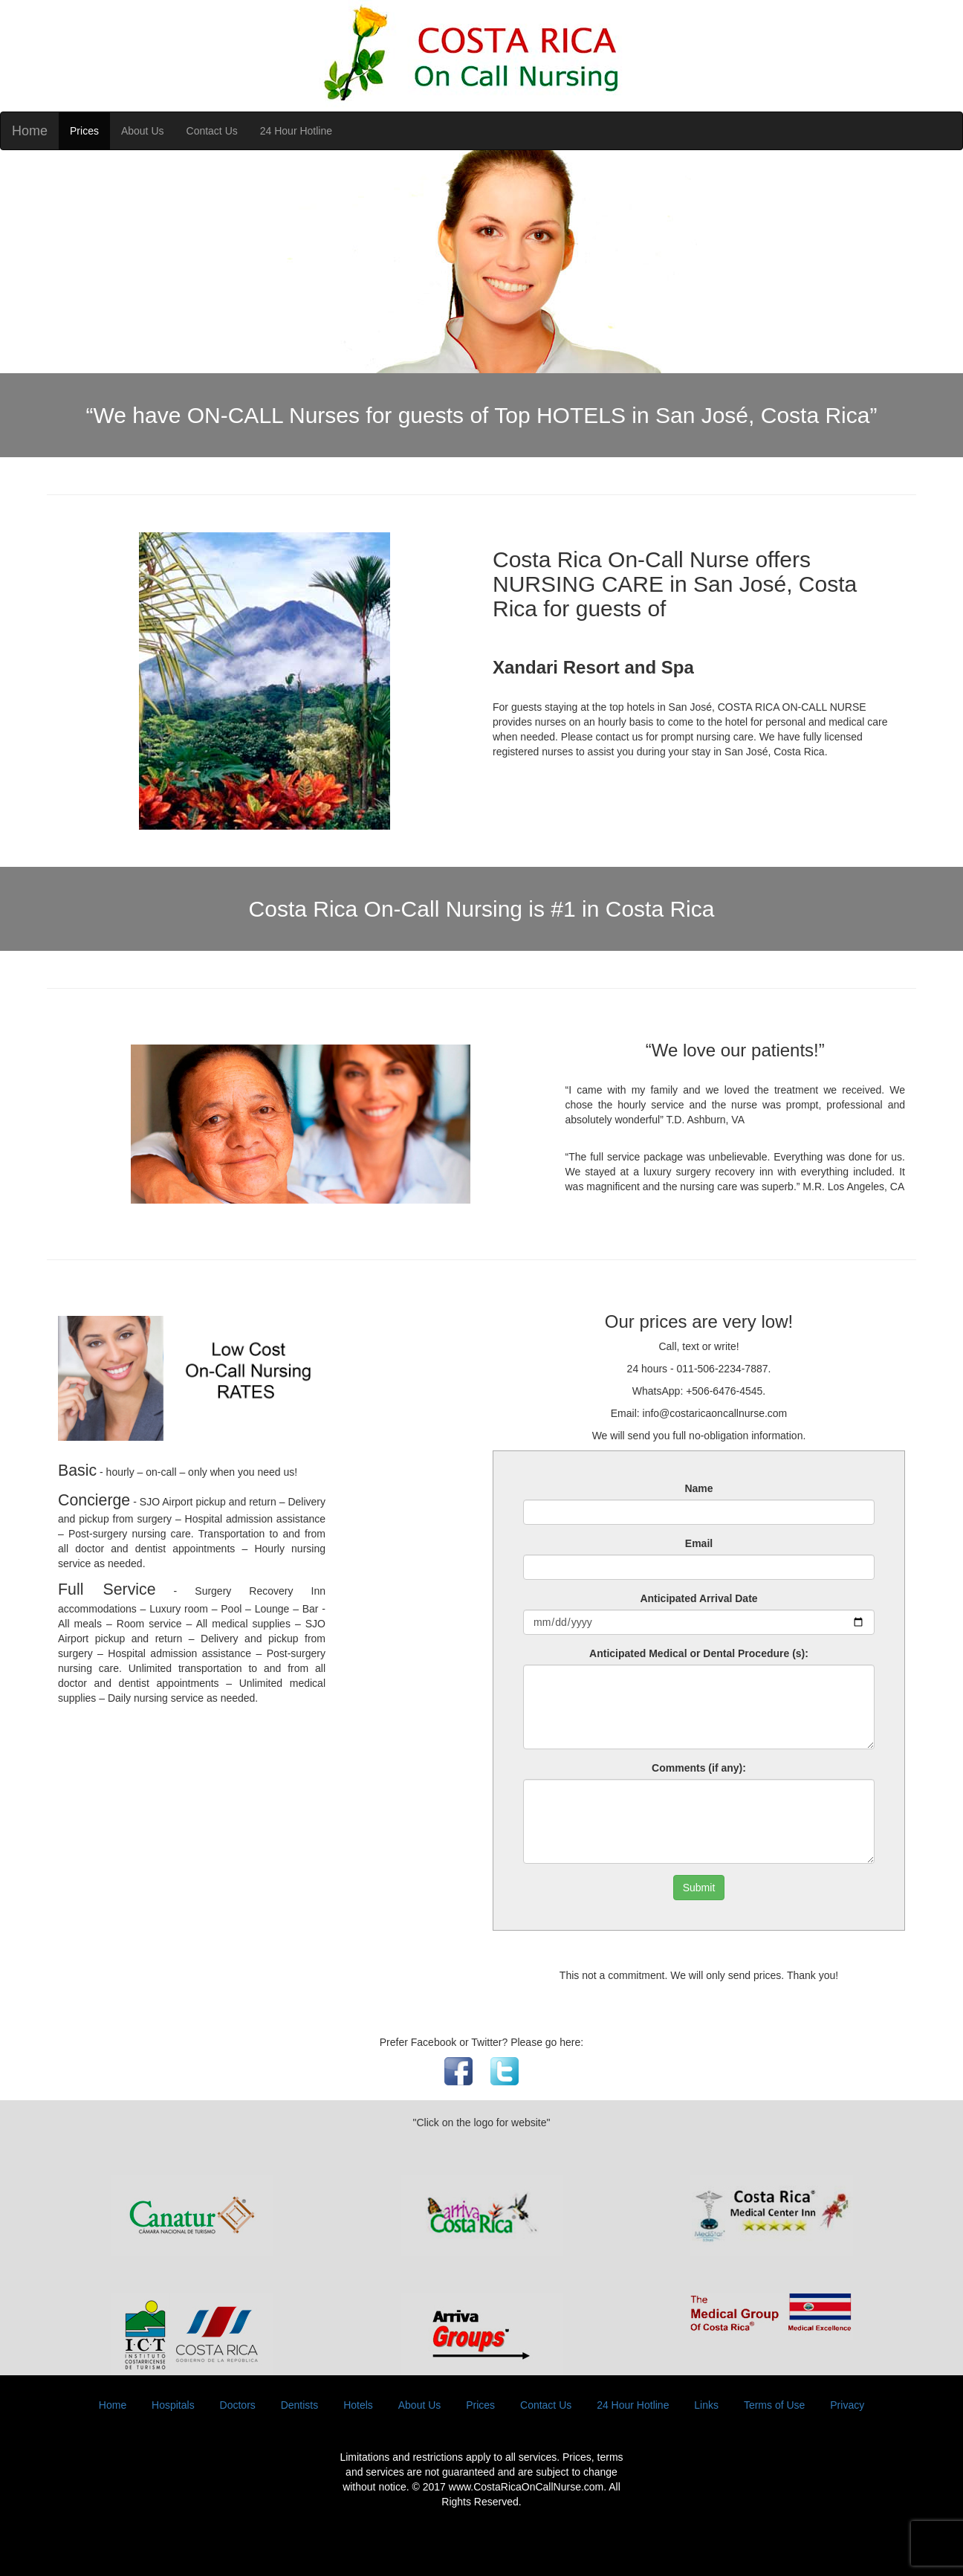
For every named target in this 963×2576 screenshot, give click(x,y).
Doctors (238, 2405)
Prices (84, 131)
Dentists (300, 2405)
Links (706, 2405)
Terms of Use (774, 2405)
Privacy (847, 2405)
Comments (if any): (699, 1768)
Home (30, 130)
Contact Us (212, 131)
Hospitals (173, 2405)
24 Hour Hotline (296, 131)
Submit (699, 1888)
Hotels (358, 2405)
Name (698, 1488)
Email (699, 1543)
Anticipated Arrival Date (698, 1598)
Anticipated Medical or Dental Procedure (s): (698, 1653)
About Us (142, 131)
